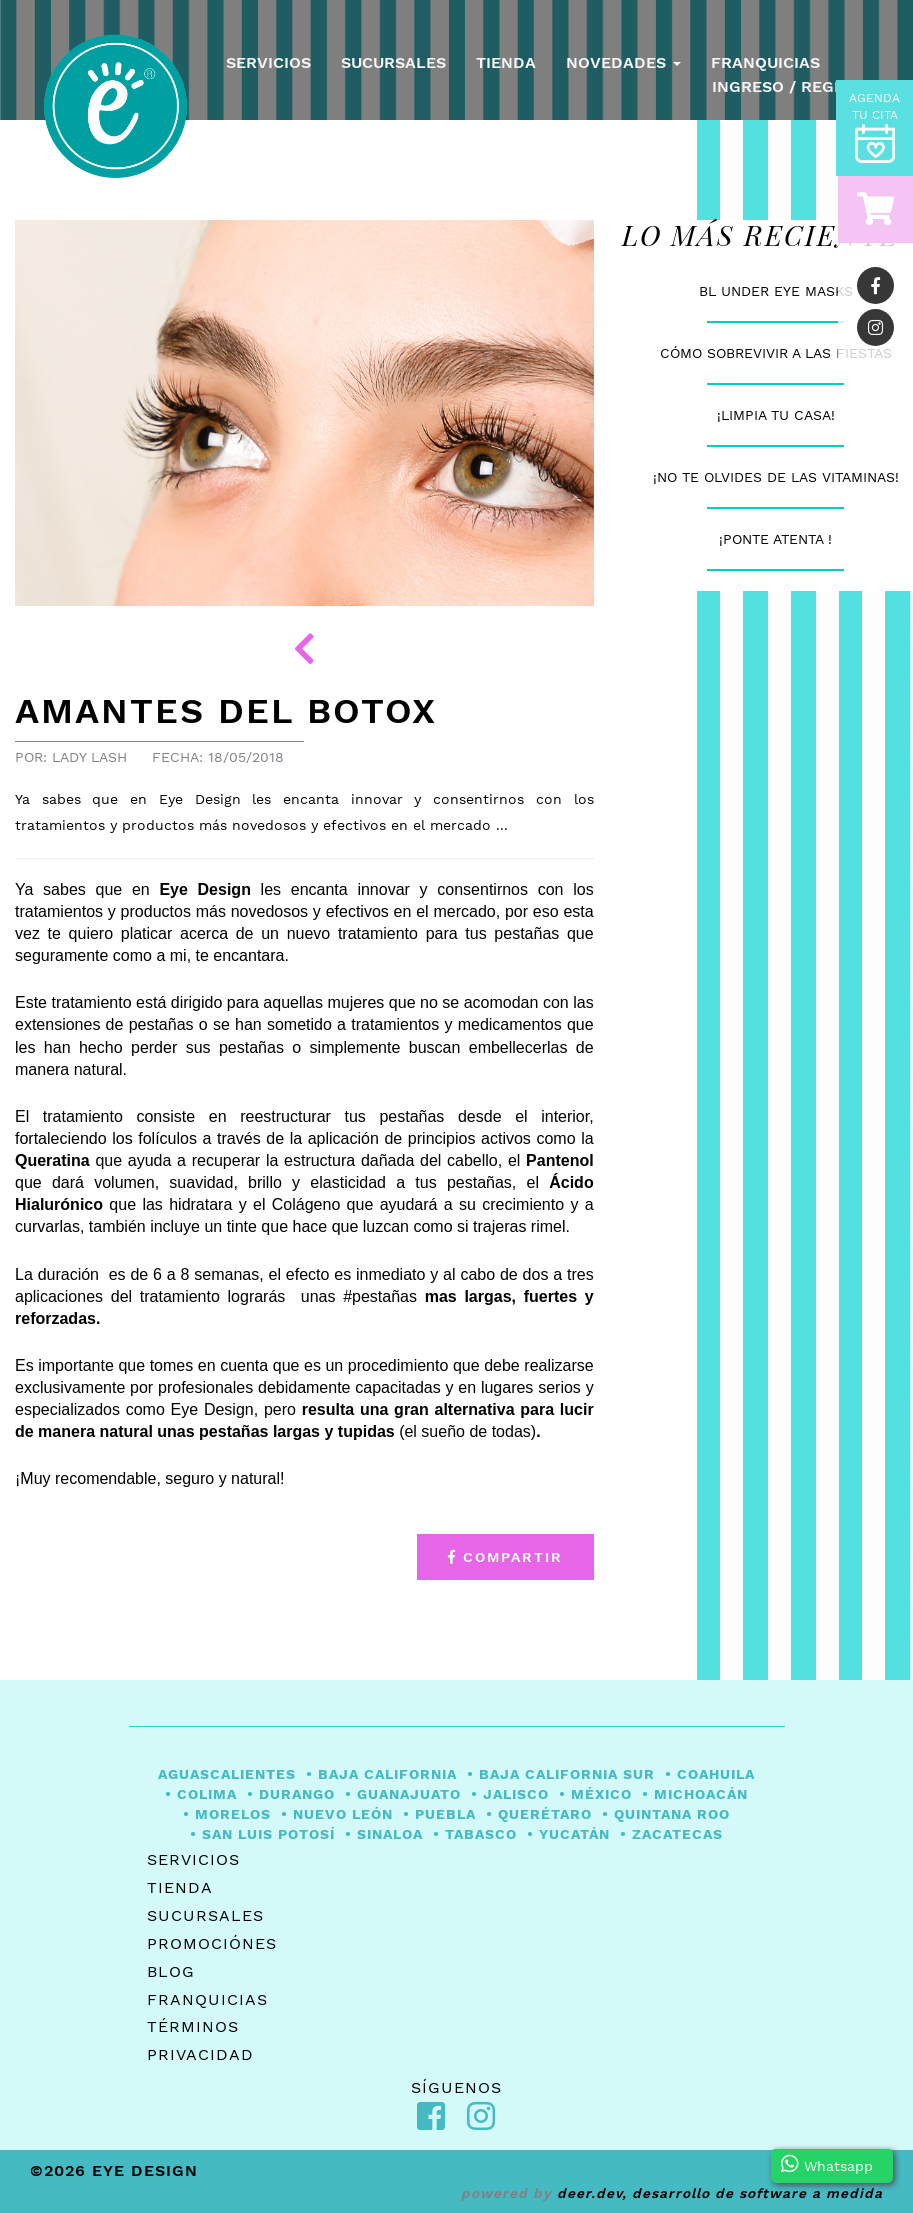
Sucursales (393, 62)
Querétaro (545, 1814)
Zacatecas (677, 1834)
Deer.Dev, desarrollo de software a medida (720, 2193)
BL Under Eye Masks (776, 291)
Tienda (506, 62)
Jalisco (516, 1794)
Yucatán (574, 1834)
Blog (171, 1971)
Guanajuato (409, 1794)
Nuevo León (343, 1814)
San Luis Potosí (268, 1834)
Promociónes (212, 1943)
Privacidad (200, 2054)
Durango (297, 1794)
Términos (193, 2026)
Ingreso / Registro (797, 86)
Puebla (445, 1814)
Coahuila (716, 1774)
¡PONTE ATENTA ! (775, 539)
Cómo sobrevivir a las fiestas (776, 353)
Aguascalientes (227, 1774)
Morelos (233, 1814)
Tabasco (481, 1834)
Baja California (387, 1774)
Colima (207, 1794)
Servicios (268, 62)
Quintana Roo (672, 1814)
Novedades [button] (623, 62)
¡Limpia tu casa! (776, 415)
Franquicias (765, 62)
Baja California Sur (567, 1774)
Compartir (505, 1557)
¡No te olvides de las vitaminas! (776, 477)
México (601, 1794)
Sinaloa (390, 1834)
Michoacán (701, 1794)
